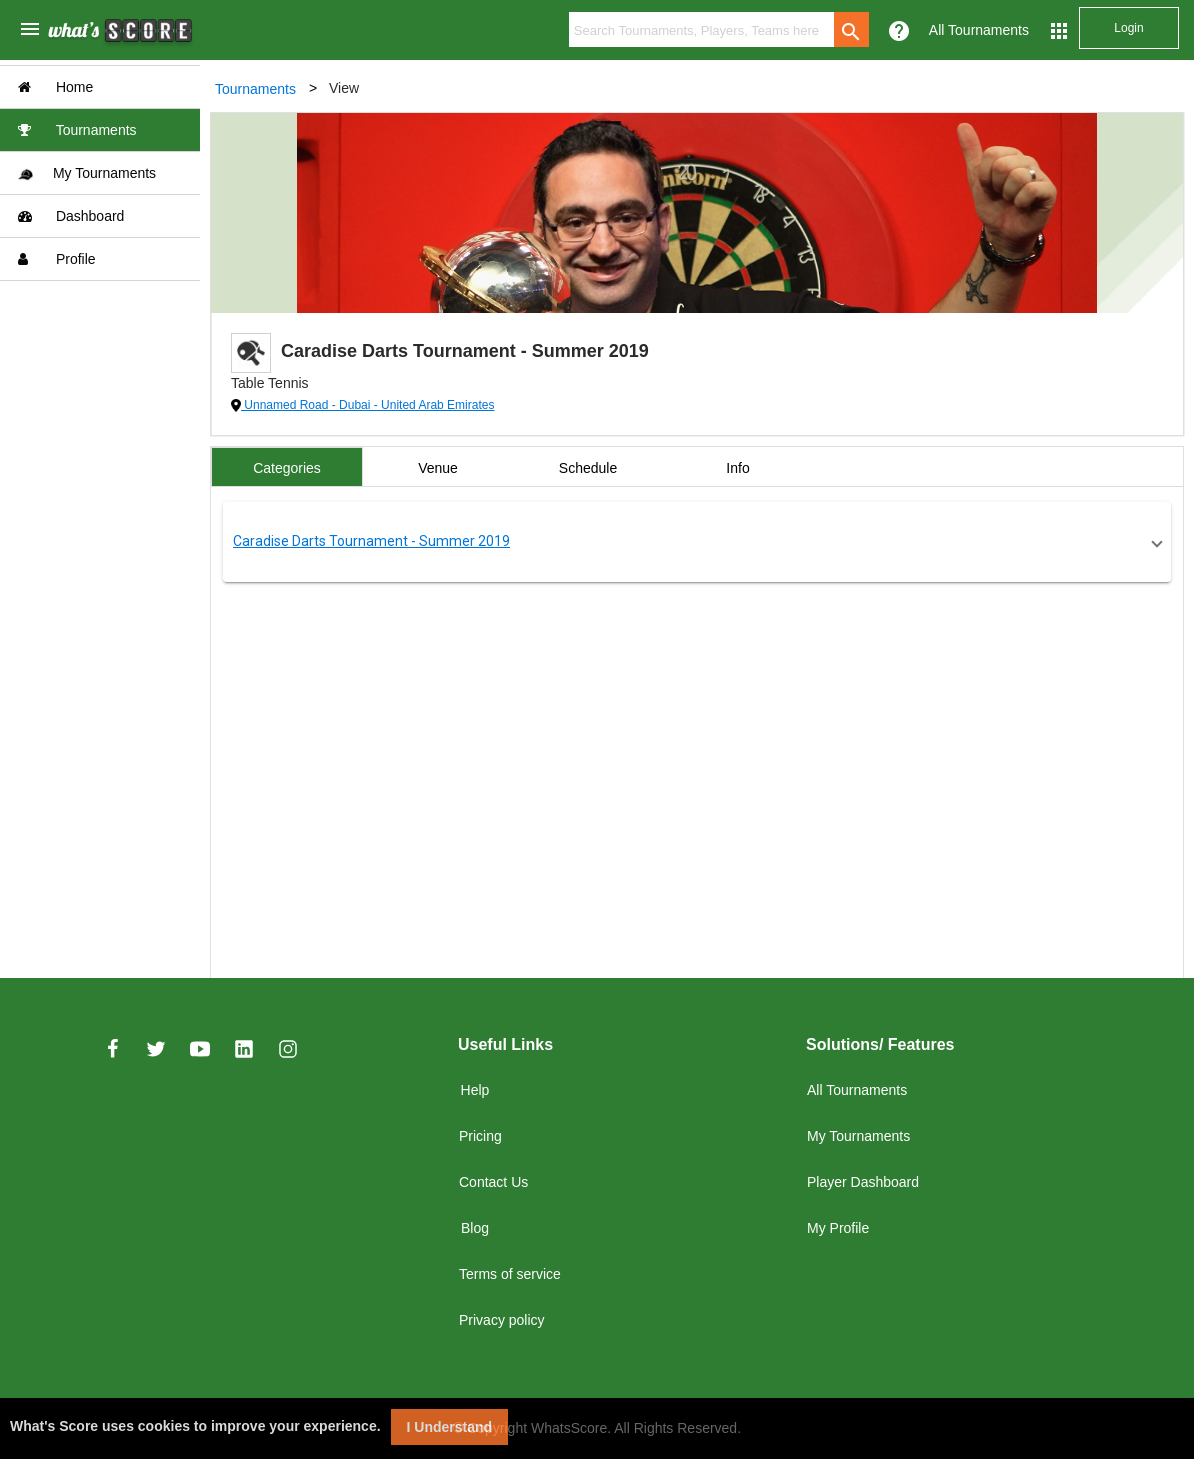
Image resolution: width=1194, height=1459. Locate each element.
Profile (57, 259)
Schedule (588, 468)
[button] (697, 542)
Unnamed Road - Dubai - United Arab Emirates (367, 405)
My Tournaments (87, 173)
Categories (287, 468)
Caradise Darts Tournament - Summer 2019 (371, 541)
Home (55, 87)
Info (737, 468)
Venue (438, 468)
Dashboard (71, 216)
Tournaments (77, 130)
